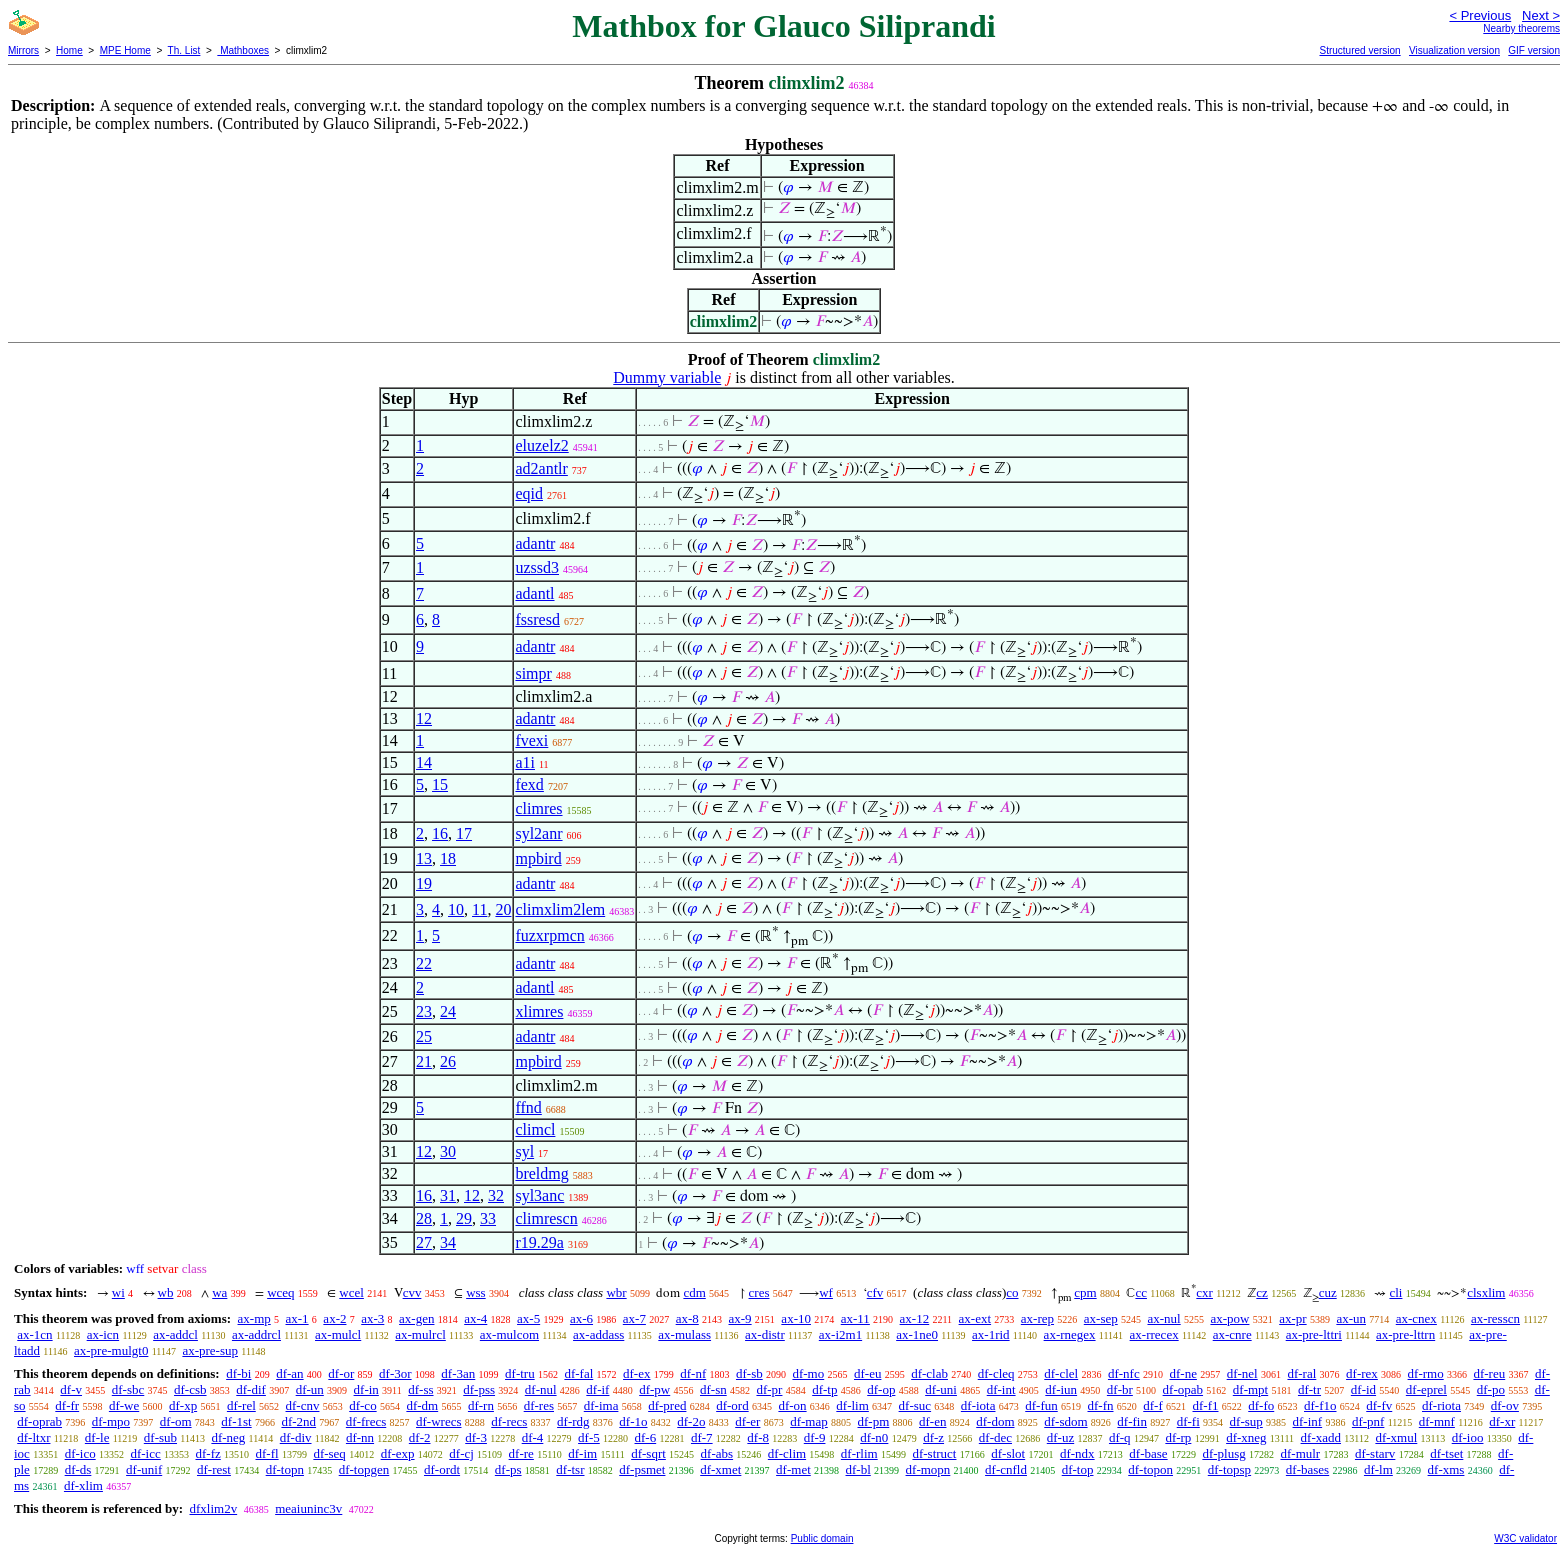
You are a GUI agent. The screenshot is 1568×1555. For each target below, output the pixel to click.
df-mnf (1437, 1421)
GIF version (1534, 50)
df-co (362, 1405)
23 (424, 1011)
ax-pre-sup (210, 1350)
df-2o (691, 1421)
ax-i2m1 (840, 1334)
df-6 (646, 1437)
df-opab (1183, 1389)
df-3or (395, 1373)
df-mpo (111, 1421)
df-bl (858, 1469)
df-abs (717, 1453)
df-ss (420, 1389)
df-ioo (1468, 1437)
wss (476, 1292)
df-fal (578, 1373)
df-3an (458, 1373)
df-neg (228, 1437)
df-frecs (366, 1421)
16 (440, 833)
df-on (792, 1405)
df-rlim (859, 1453)
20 (503, 909)
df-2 (420, 1437)
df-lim (852, 1405)
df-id (1363, 1389)
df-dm (422, 1405)
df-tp (824, 1389)
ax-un (1351, 1318)
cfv (875, 1292)
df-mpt (1250, 1389)
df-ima (601, 1405)
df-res (539, 1405)
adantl (534, 593)
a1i (525, 762)
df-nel (1242, 1373)
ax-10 (796, 1318)
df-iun (1061, 1389)
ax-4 (475, 1318)
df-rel (241, 1405)
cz (1262, 1292)
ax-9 (740, 1318)
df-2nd (298, 1421)
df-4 (533, 1437)
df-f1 (1206, 1405)
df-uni (941, 1389)
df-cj (461, 1453)
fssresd (537, 619)
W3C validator (1525, 1538)
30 (448, 1151)
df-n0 (874, 1437)
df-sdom (1065, 1421)
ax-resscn (1495, 1318)
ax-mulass (684, 1334)
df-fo (1261, 1405)
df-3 (476, 1437)
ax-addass (598, 1334)
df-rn (481, 1405)
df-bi (238, 1373)
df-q (1120, 1437)
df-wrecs (438, 1421)
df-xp (183, 1405)
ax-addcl (175, 1334)
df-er (747, 1421)
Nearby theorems (1521, 28)
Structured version (1359, 50)
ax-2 (334, 1318)
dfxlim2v (213, 1508)
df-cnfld (1006, 1469)
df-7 (702, 1437)
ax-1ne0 (917, 1334)
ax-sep (1101, 1318)
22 (424, 963)
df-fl (267, 1453)
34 (448, 1242)
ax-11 (855, 1318)
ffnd (528, 1107)
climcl (535, 1129)
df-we (124, 1405)
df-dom (995, 1421)
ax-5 (528, 1318)
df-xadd (1321, 1437)
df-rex (1362, 1373)
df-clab (929, 1373)
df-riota (1441, 1405)
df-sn (713, 1389)
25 (424, 1036)
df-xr (1502, 1421)
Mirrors (23, 50)
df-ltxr (33, 1437)
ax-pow (1229, 1318)
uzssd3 (537, 567)
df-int (1001, 1389)
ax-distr (765, 1334)
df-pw (654, 1389)
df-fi (1188, 1421)
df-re (521, 1453)
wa (219, 1292)
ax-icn (103, 1334)
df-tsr (570, 1469)
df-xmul (1396, 1437)
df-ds (78, 1469)
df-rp (1178, 1437)
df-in (366, 1389)
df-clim (787, 1453)
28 (424, 1218)
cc (1141, 1292)
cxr (1204, 1292)
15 (440, 784)
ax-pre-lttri (1314, 1334)
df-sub (160, 1437)
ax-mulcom (509, 1334)
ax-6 (581, 1318)
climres (538, 808)
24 (448, 1011)
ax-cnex (1416, 1318)
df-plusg (1223, 1453)
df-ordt (442, 1469)
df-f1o (1320, 1405)
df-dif (251, 1389)
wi (118, 1292)
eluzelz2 (541, 445)
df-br (1120, 1389)
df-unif (144, 1469)
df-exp (398, 1453)
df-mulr (1300, 1453)
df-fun (1041, 1405)
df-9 (815, 1437)
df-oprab (39, 1421)
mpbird (538, 858)
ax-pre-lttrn (1405, 1334)
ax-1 (297, 1318)
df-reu (1489, 1373)
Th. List (184, 50)
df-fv (1379, 1405)
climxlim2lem (560, 909)
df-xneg (1246, 1437)
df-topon (1150, 1469)
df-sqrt (648, 1453)
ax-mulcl (338, 1334)
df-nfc (1124, 1373)
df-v (71, 1389)
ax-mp (254, 1318)
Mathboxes (243, 50)
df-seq (329, 1453)
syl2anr (538, 833)
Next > (1541, 15)
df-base (1148, 1453)
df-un (310, 1389)
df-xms (1446, 1469)
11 (479, 909)
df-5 (589, 1437)
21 (424, 1061)
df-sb (749, 1373)
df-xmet (720, 1469)
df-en (932, 1421)
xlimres (539, 1011)
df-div (296, 1437)
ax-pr (1292, 1318)
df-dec (995, 1437)
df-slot (1008, 1453)
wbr (616, 1292)
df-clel (1061, 1373)
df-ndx (1077, 1453)
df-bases (1307, 1469)
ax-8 (687, 1318)
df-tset (1446, 1453)
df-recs (509, 1421)
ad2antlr (541, 468)
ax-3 (372, 1318)
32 (496, 1195)
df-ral (1301, 1373)
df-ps (508, 1469)
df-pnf (1368, 1421)
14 (424, 762)
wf (826, 1292)
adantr (535, 543)
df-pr (769, 1389)
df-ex (636, 1373)
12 (424, 718)
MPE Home (125, 50)
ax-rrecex (1154, 1334)
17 (464, 833)
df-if (597, 1389)
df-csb (190, 1389)
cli (1395, 1292)
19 (424, 883)
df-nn (360, 1437)
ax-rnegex (1070, 1334)
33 (488, 1218)
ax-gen (416, 1318)
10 (456, 909)
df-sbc (128, 1389)
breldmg (541, 1173)
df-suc (915, 1405)
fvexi (531, 740)
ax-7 (634, 1318)
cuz (1328, 1292)
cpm (1085, 1292)
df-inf (1308, 1421)
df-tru (520, 1373)
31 (448, 1195)
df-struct (934, 1453)
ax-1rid (991, 1334)
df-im (582, 1453)
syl (524, 1151)
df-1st (236, 1421)
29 (464, 1218)
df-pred (667, 1405)
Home (69, 50)
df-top (1078, 1469)
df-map (809, 1421)
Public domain (822, 1538)
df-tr (1309, 1389)
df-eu (867, 1373)
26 (448, 1061)
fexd (529, 784)
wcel (351, 1292)
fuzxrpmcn (549, 935)
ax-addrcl (256, 1334)
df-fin (1132, 1421)
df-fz (208, 1453)
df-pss (479, 1389)
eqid (529, 493)
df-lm (1378, 1469)
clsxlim (1486, 1292)
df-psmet (642, 1469)
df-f (1153, 1405)
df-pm (874, 1421)
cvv (412, 1292)
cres (759, 1292)
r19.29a (539, 1242)
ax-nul (1163, 1318)
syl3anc (539, 1195)
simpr (533, 673)
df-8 (758, 1437)
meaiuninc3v (308, 1508)
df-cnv (303, 1405)
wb (166, 1292)
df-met (793, 1469)
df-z (933, 1437)
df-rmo (1426, 1373)
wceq (280, 1292)
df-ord (732, 1405)
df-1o (633, 1421)
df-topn (285, 1469)
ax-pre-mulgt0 (111, 1350)
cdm (694, 1292)
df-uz (1060, 1437)
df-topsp (1229, 1469)
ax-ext (975, 1318)
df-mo (808, 1373)
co (1012, 1292)
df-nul (541, 1389)
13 (424, 858)
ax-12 (915, 1318)
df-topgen (364, 1469)
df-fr (67, 1405)
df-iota (978, 1405)
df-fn (1101, 1405)
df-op (881, 1389)
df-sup (1246, 1421)
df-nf (693, 1373)
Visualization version (1454, 50)
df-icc (145, 1453)
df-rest (214, 1469)
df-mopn (928, 1469)
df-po (1491, 1389)
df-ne (1182, 1373)
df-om (176, 1421)
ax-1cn (34, 1334)
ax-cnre (1232, 1334)
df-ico (80, 1453)
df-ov (1505, 1405)
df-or (341, 1373)
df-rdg (573, 1421)
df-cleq (996, 1373)
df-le (97, 1437)
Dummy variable (667, 377)
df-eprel (1426, 1389)
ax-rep (1037, 1318)
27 (424, 1242)
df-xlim (83, 1485)
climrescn (546, 1218)
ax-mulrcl (420, 1334)
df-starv (1375, 1453)
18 (448, 858)
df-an (289, 1373)
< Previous (1480, 15)
